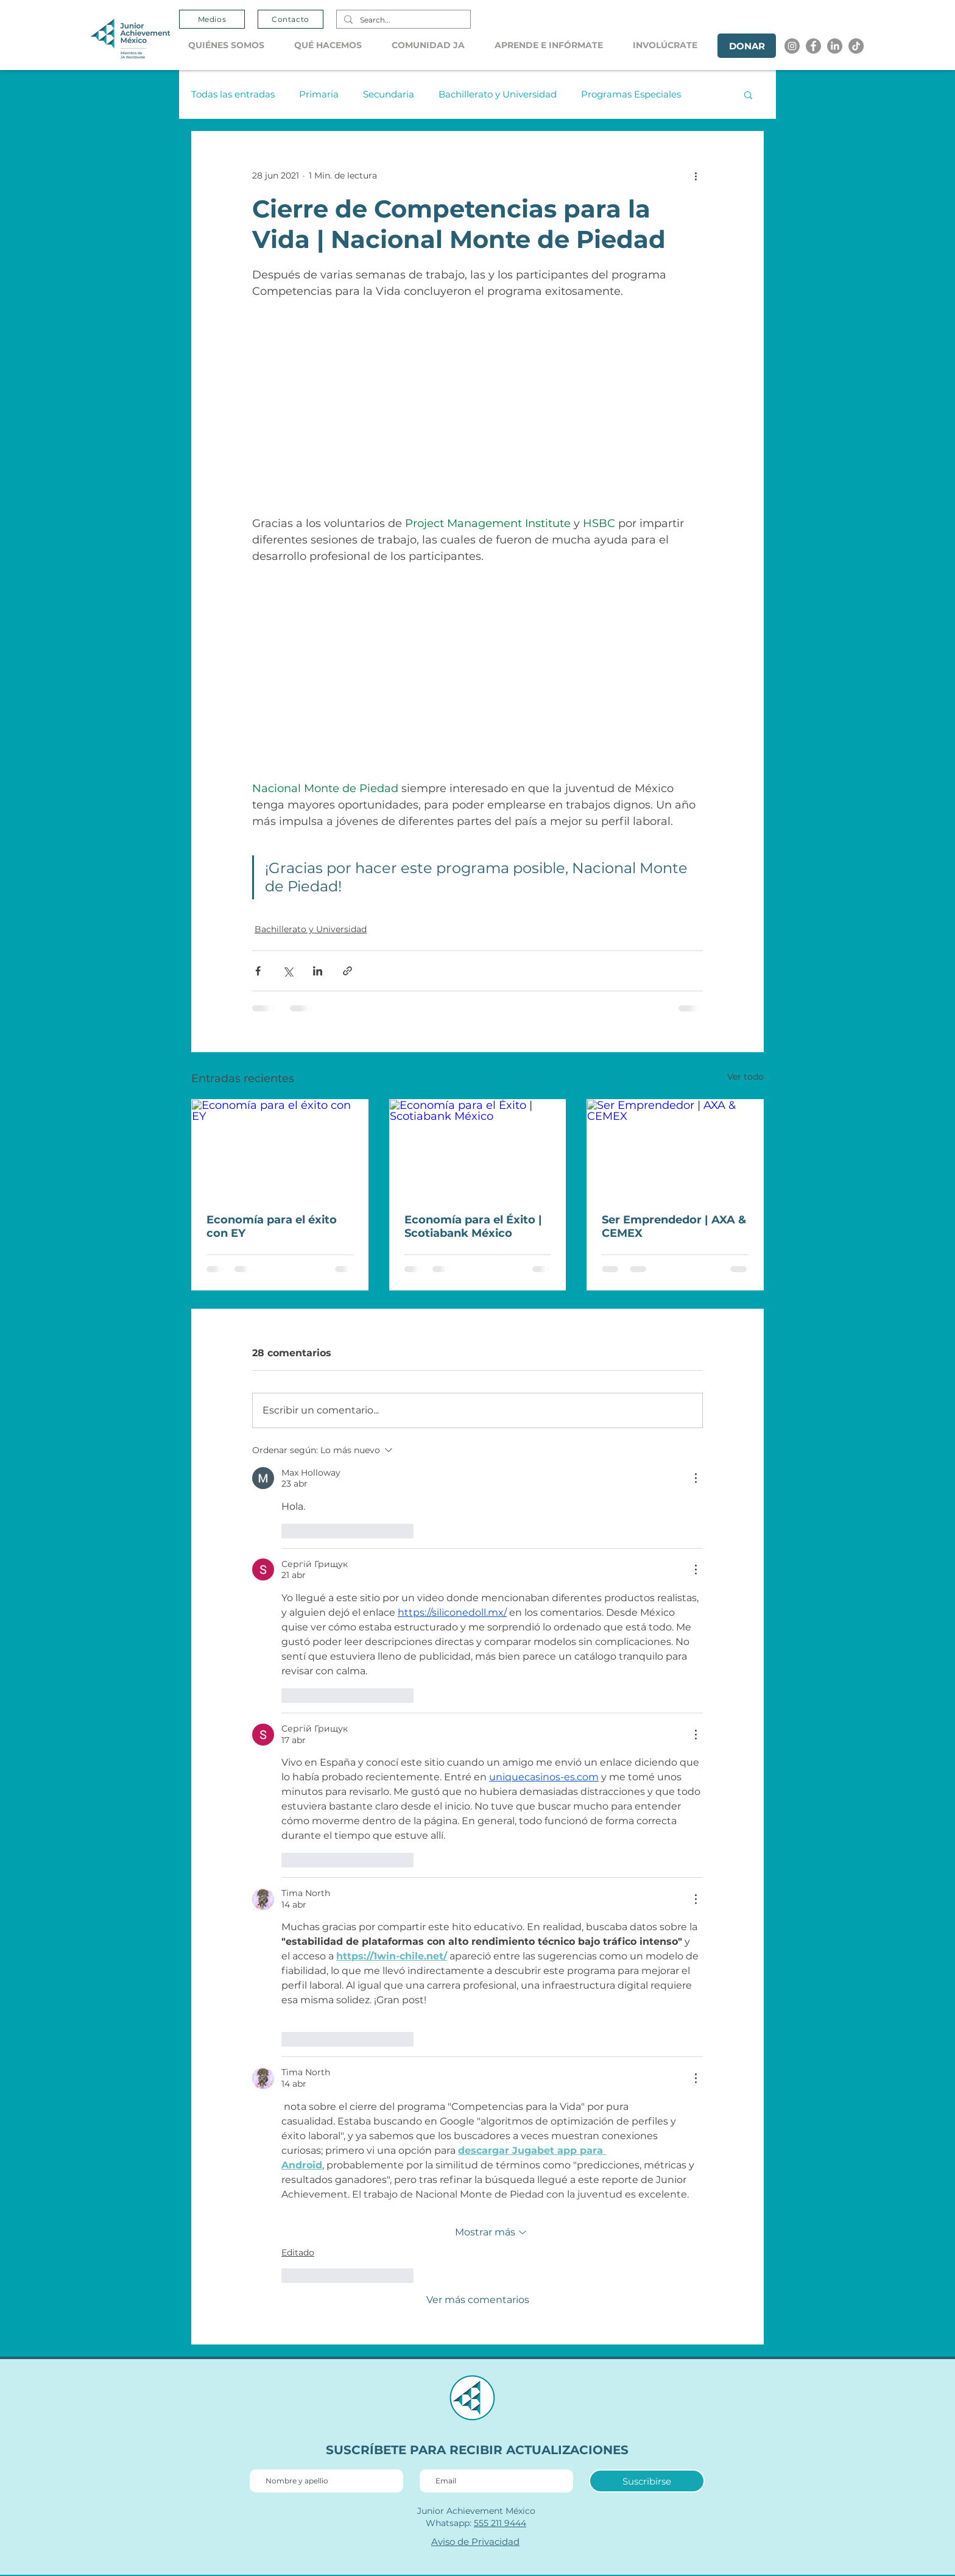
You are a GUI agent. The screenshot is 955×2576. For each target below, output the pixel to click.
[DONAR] (746, 46)
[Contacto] (290, 19)
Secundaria (388, 94)
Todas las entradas (233, 94)
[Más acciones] (695, 175)
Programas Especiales (631, 94)
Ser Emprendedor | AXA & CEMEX (674, 1226)
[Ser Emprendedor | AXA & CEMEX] (675, 1149)
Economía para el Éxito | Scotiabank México (473, 1226)
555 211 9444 (500, 2523)
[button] (232, 45)
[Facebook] (813, 46)
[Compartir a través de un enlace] (347, 971)
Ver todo (745, 1076)
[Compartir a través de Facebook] (258, 971)
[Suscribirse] (647, 2481)
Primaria (319, 94)
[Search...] (402, 20)
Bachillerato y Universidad (498, 94)
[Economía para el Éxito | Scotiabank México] (478, 1149)
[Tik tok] (856, 46)
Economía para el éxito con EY (271, 1226)
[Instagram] (792, 46)
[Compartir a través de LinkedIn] (317, 971)
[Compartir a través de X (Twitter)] (288, 971)
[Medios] (212, 19)
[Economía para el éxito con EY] (280, 1149)
